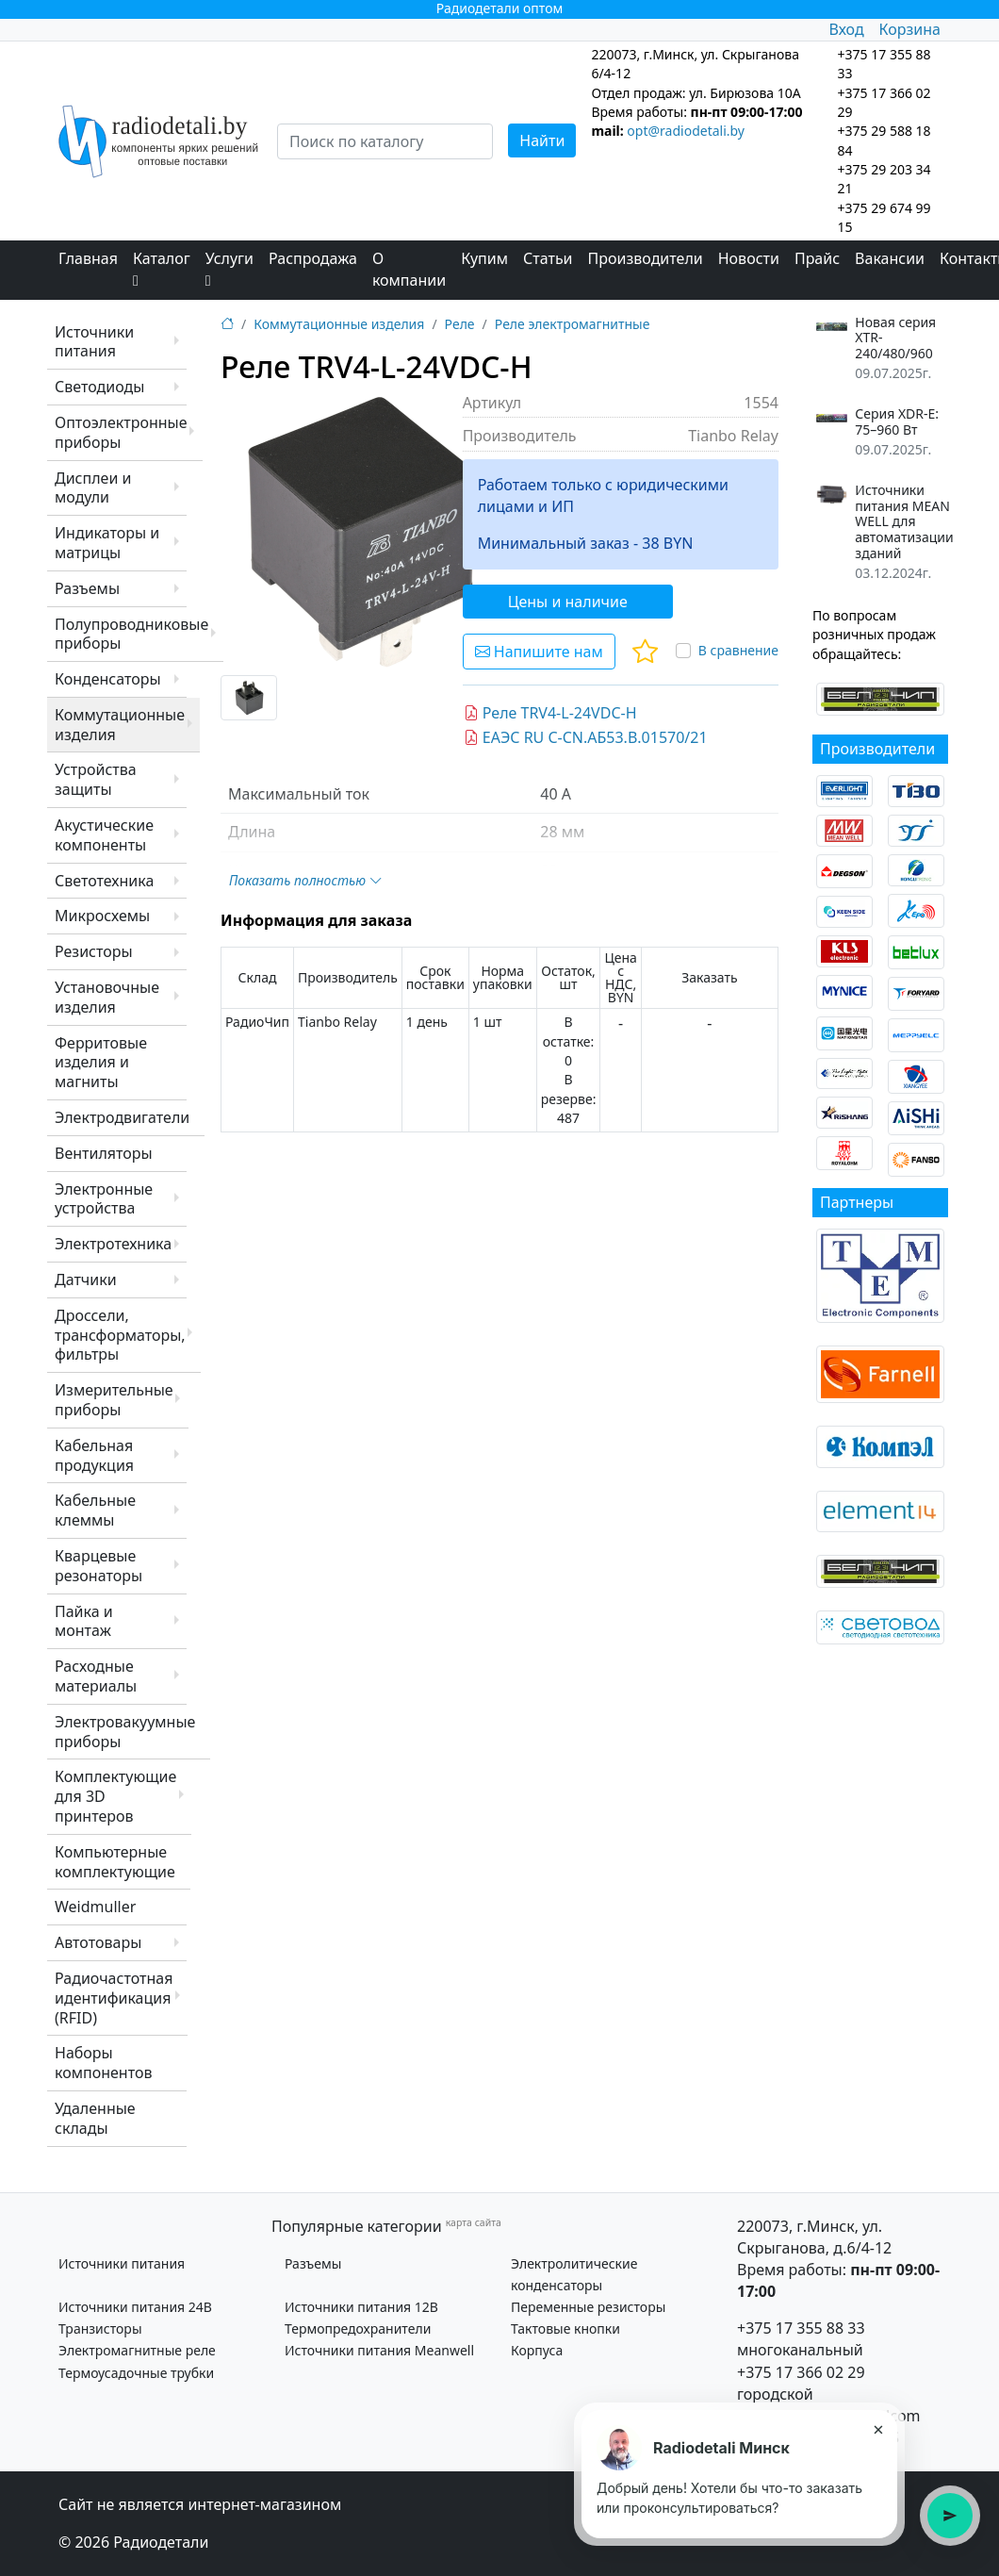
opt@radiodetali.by (686, 131)
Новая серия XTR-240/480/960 (895, 338)
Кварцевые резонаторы (98, 1565)
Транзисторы (100, 2328)
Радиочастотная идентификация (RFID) (113, 1998)
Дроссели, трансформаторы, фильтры (120, 1335)
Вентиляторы (104, 1153)
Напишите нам (539, 651)
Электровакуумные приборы (125, 1731)
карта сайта (473, 2222)
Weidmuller (95, 1906)
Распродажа (313, 258)
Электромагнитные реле (137, 2350)
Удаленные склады (95, 2118)
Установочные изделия (107, 997)
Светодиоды (99, 386)
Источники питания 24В (135, 2307)
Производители (645, 258)
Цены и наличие (568, 601)
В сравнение (738, 650)
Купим (484, 258)
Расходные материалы (96, 1676)
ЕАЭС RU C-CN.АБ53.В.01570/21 (586, 737)
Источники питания (94, 342)
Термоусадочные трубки (136, 2373)
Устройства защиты (96, 779)
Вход (845, 29)
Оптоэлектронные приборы (121, 432)
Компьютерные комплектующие (115, 1861)
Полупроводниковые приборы (131, 634)
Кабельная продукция (94, 1455)
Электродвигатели (122, 1117)
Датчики (86, 1279)
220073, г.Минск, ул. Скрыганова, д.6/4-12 (814, 2237)
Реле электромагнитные (572, 324)
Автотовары (98, 1942)
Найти (542, 140)
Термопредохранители (358, 2328)
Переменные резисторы (588, 2307)
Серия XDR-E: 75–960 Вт (897, 422)
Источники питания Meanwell (379, 2350)
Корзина (910, 29)
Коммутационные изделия (120, 724)
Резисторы (94, 951)
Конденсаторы (108, 679)
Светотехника (104, 880)
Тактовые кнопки (565, 2328)
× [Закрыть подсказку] (878, 2429)
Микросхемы (102, 915)
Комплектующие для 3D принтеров (115, 1796)
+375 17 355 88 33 (801, 2328)
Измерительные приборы (114, 1399)
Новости (748, 258)
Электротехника (113, 1243)
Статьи (548, 258)
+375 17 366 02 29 (801, 2372)
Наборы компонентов (103, 2062)
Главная (88, 258)
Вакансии (890, 258)
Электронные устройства (104, 1199)
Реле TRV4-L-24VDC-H (550, 712)
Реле (460, 324)
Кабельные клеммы (95, 1510)
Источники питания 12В (361, 2307)
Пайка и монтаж (84, 1621)
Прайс (817, 258)
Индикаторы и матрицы (107, 542)
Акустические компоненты (104, 835)
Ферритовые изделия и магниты (101, 1062)
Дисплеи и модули (93, 488)
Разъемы (87, 588)
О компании (409, 269)
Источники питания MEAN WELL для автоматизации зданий (904, 522)
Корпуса (537, 2350)
